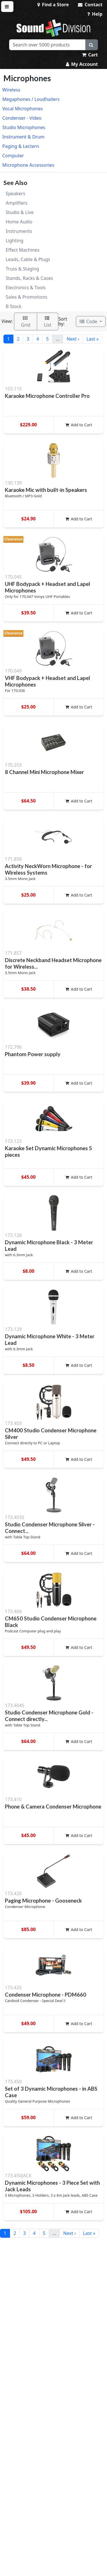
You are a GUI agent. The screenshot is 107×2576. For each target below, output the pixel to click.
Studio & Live (20, 212)
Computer (13, 155)
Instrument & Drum (23, 137)
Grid (25, 322)
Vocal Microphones (22, 108)
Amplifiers (16, 203)
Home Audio (19, 222)
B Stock (13, 306)
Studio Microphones (23, 127)
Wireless (11, 90)
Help (94, 14)
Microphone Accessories (28, 165)
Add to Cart (78, 424)
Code (89, 321)
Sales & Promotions (26, 297)
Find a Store (53, 4)
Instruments (19, 231)
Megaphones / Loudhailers (31, 99)
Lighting (14, 240)
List (47, 322)
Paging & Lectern (20, 146)
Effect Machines (22, 250)
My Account (82, 64)
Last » (92, 339)
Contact (90, 4)
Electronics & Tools (26, 287)
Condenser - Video (21, 118)
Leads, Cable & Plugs (28, 259)
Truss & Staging (22, 269)
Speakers (15, 193)
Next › (72, 339)
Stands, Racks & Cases (29, 278)
